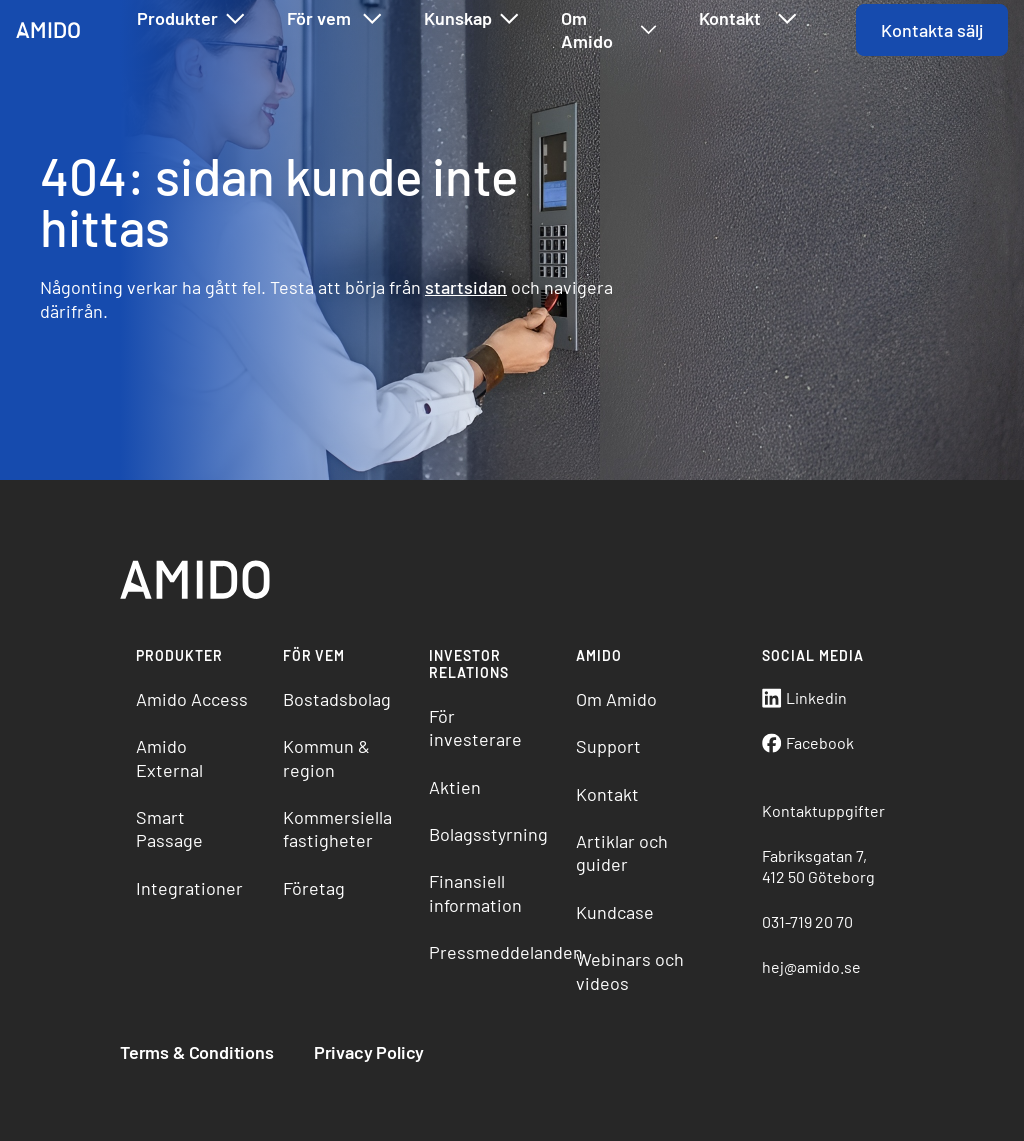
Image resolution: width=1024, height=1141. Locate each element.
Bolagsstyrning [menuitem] (488, 834)
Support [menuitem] (608, 746)
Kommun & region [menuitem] (326, 757)
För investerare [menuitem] (475, 727)
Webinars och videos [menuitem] (630, 970)
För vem (335, 19)
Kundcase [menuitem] (615, 912)
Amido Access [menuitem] (192, 699)
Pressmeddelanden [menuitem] (494, 952)
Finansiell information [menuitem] (475, 892)
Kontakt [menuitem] (607, 794)
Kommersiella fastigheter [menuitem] (337, 828)
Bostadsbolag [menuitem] (337, 699)
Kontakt (749, 19)
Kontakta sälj (932, 30)
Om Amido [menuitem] (616, 699)
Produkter (192, 19)
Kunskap (472, 19)
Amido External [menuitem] (169, 757)
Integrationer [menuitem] (189, 888)
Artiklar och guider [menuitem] (622, 852)
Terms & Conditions (197, 1052)
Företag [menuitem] (314, 888)
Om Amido (609, 29)
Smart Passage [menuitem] (169, 828)
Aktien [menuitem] (455, 787)
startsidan (466, 287)
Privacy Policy (369, 1052)
